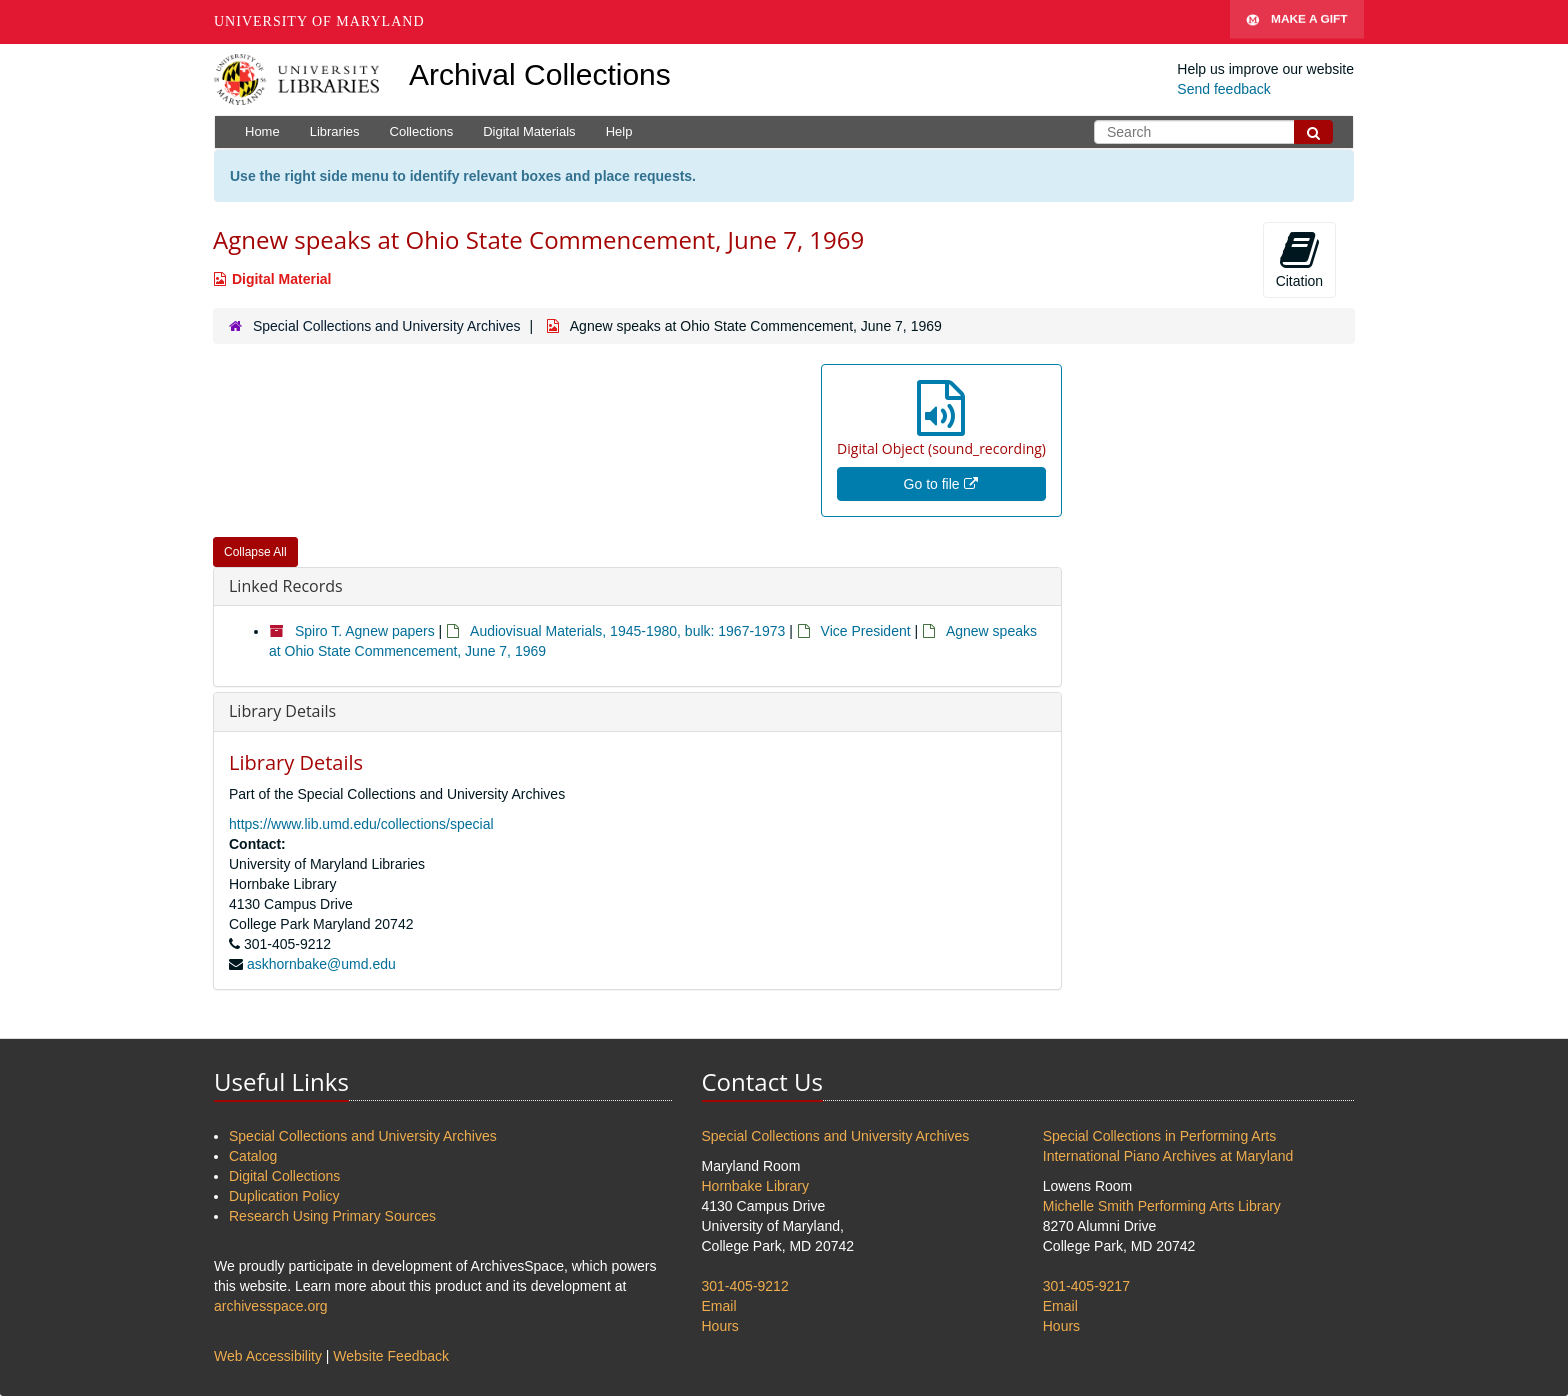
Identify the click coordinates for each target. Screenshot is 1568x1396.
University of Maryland (319, 21)
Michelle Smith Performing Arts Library (1162, 1206)
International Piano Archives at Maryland (1168, 1156)
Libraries (335, 131)
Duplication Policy (284, 1196)
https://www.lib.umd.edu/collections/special (361, 824)
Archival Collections (540, 74)
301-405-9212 (745, 1286)
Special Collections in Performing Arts (1159, 1136)
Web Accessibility (268, 1356)
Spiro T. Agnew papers (365, 631)
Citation (1299, 259)
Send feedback (1223, 89)
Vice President (866, 631)
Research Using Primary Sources (332, 1216)
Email (719, 1306)
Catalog (253, 1156)
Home (262, 131)
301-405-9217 (1086, 1286)
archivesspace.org (271, 1306)
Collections (422, 131)
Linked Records (286, 586)
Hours (720, 1326)
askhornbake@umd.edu (321, 964)
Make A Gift (1297, 22)
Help (619, 131)
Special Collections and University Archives (387, 326)
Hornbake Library (755, 1186)
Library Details (282, 711)
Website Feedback (391, 1356)
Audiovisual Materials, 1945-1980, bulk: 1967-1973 (627, 631)
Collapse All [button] (255, 552)
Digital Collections (284, 1176)
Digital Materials (529, 131)
